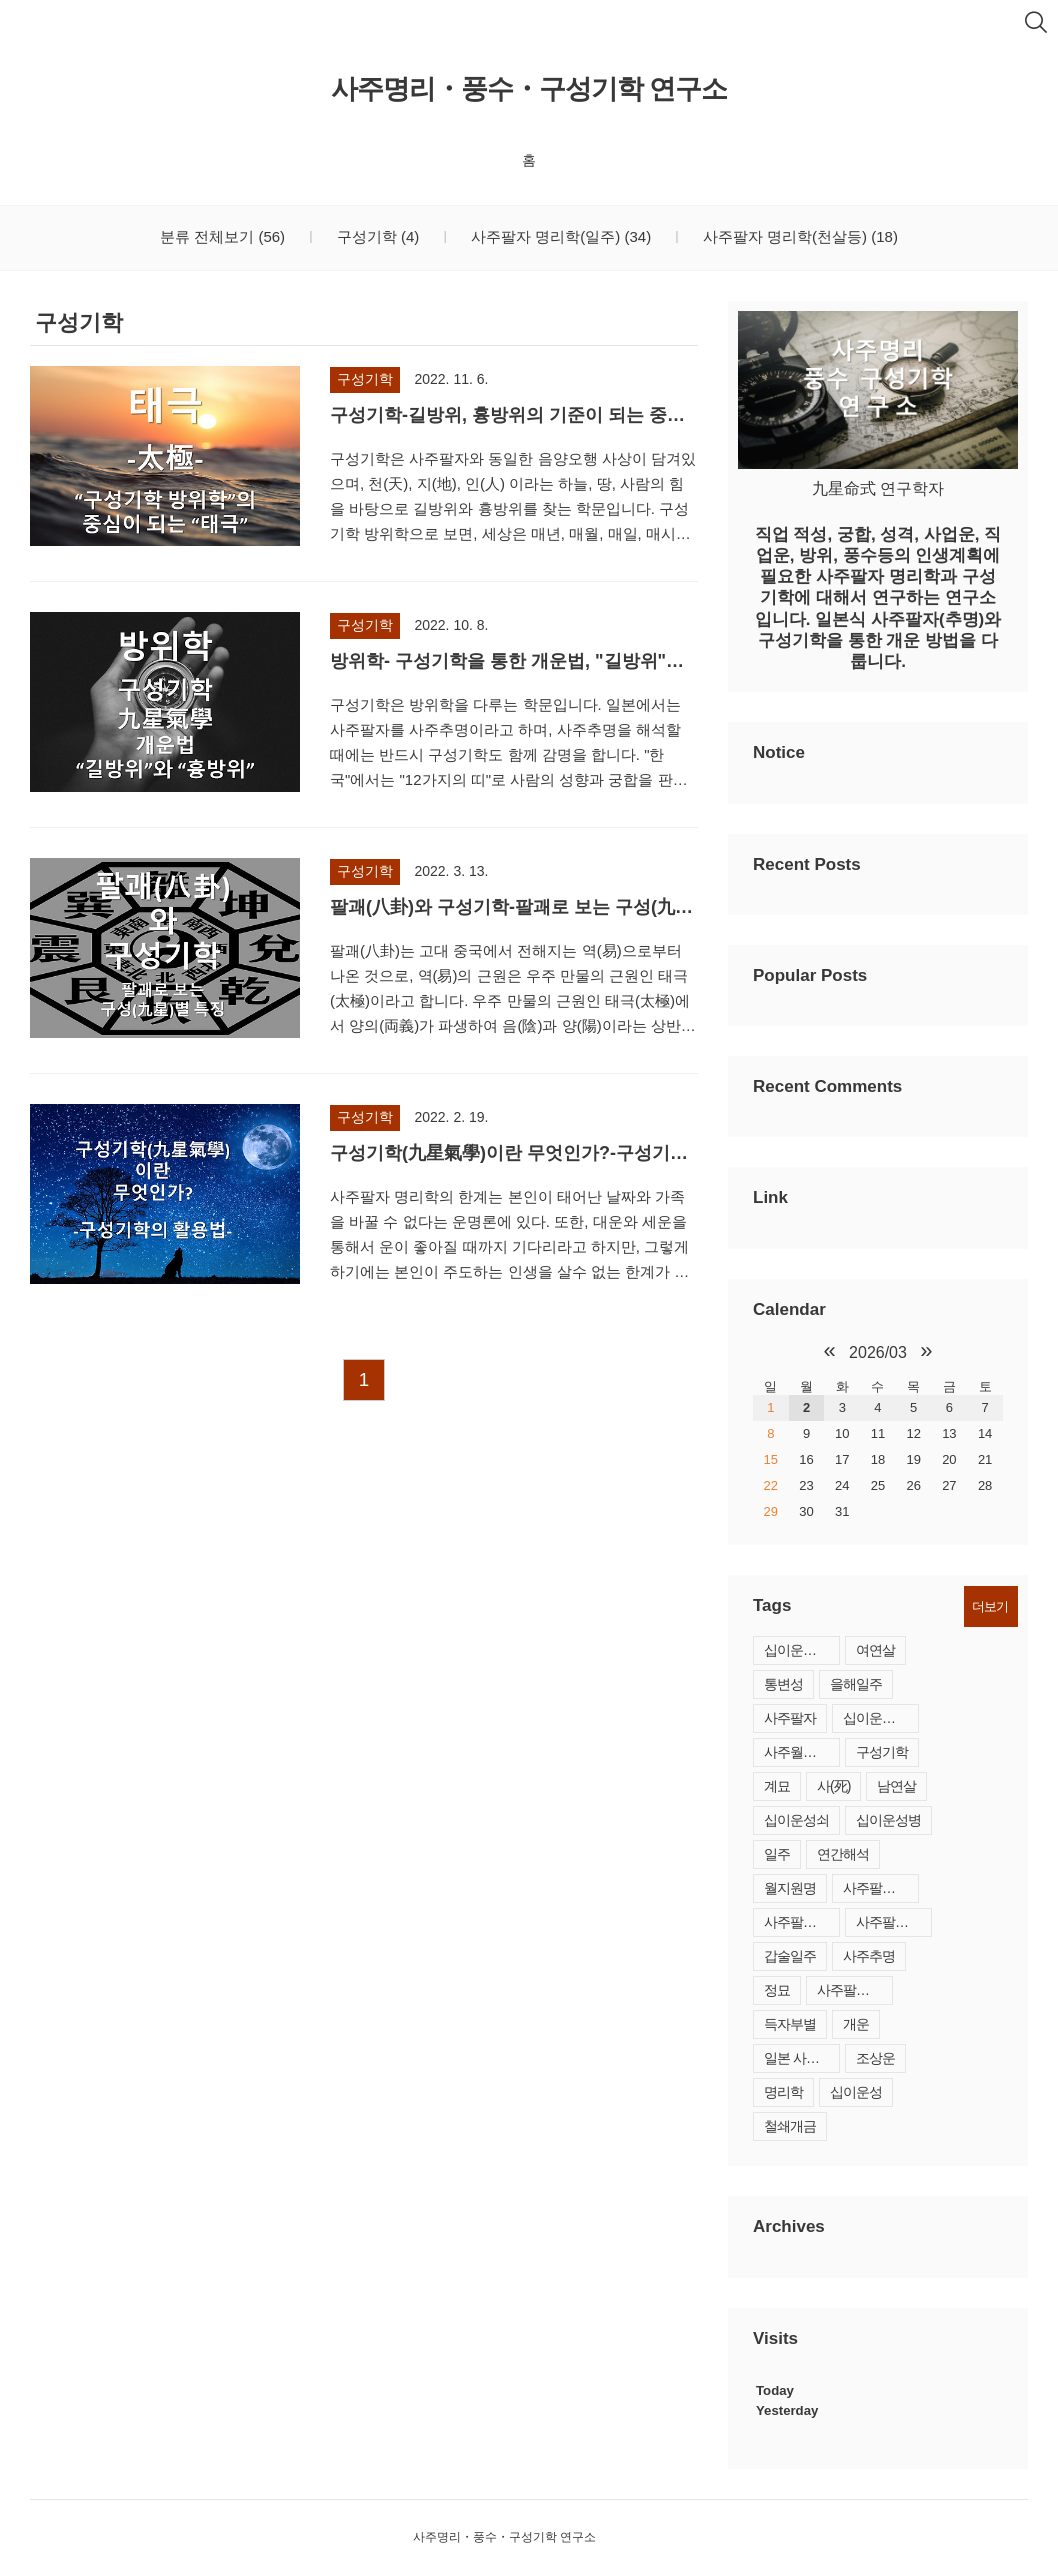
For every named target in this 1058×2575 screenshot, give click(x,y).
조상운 (875, 2058)
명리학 (783, 2092)
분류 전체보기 (222, 236)
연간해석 (843, 1854)
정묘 (777, 1990)
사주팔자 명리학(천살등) (798, 236)
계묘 (777, 1786)
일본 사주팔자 (802, 2058)
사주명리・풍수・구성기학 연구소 (529, 89)
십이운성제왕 (802, 1650)
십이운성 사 (877, 1718)
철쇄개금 (790, 2126)
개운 (856, 2024)
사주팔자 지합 (855, 1990)
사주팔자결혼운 (894, 1922)
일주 (777, 1854)
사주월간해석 (802, 1752)
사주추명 (869, 1956)
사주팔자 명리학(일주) (559, 236)
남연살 (896, 1786)
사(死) (833, 1786)
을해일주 (856, 1684)
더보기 (990, 1606)
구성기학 (376, 236)
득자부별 (790, 2024)
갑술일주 (790, 1956)
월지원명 (790, 1888)
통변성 (783, 1684)
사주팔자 (790, 1718)
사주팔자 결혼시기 (802, 1922)
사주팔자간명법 (881, 1888)
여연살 (875, 1650)
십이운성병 (888, 1820)
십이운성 (856, 2092)
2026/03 (878, 1352)
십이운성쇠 (796, 1820)
